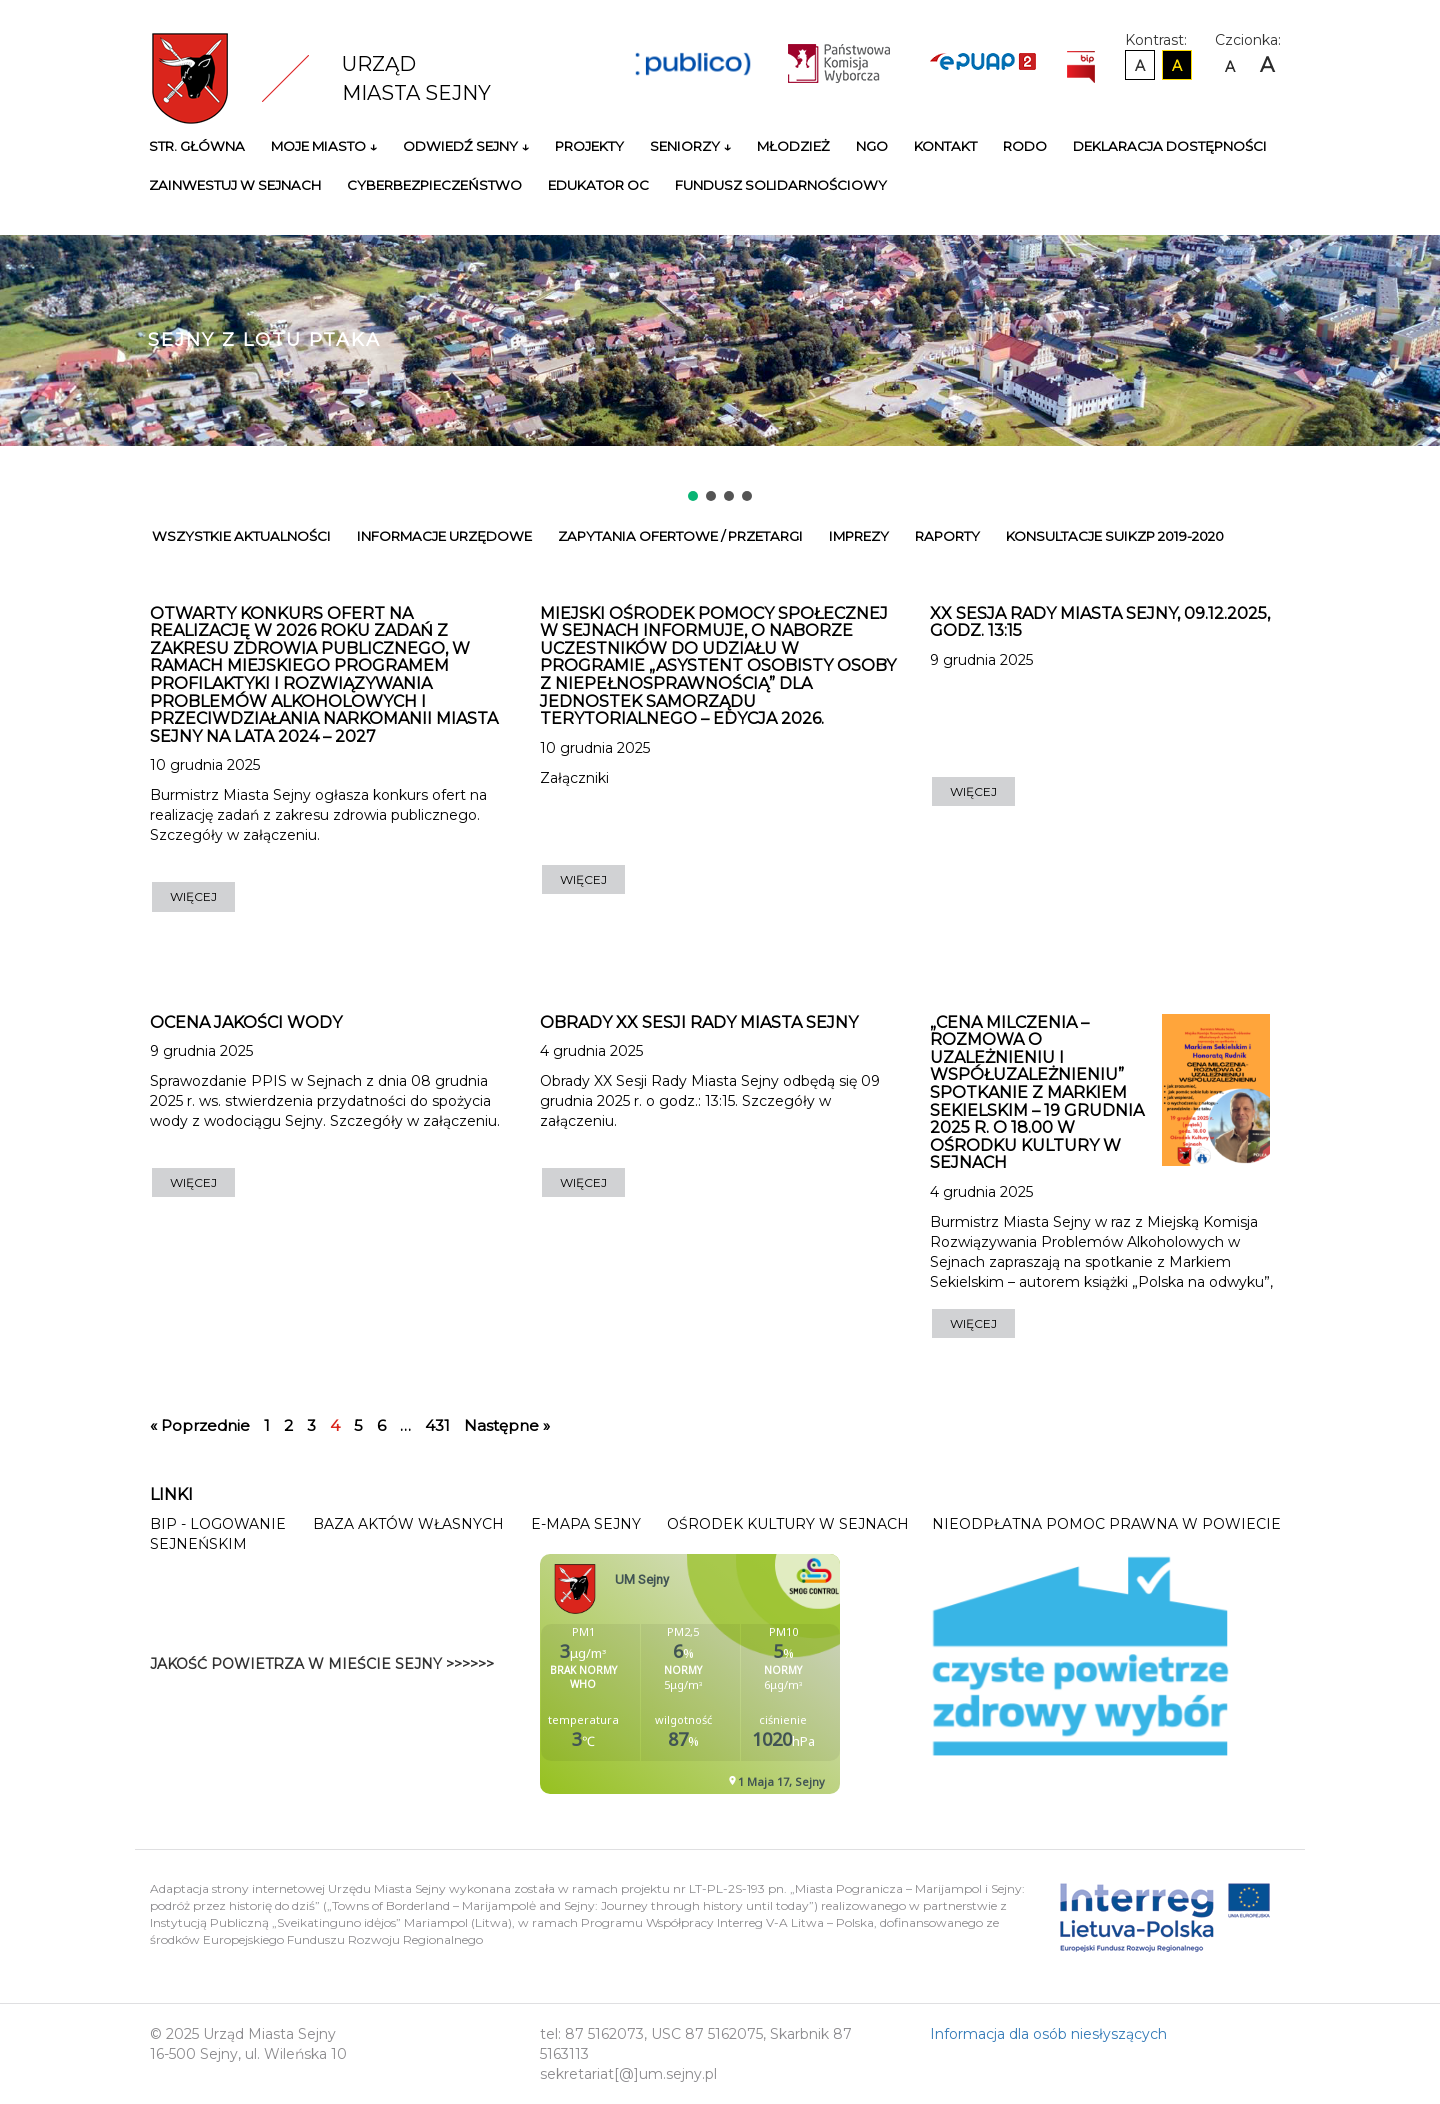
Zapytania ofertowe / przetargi (680, 536)
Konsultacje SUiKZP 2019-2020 (1115, 536)
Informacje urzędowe (444, 536)
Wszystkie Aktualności (241, 536)
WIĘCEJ (193, 896)
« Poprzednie (200, 1425)
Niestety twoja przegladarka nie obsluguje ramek (740, 1674)
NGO (872, 146)
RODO (1025, 146)
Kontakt (945, 146)
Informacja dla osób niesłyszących (1048, 2034)
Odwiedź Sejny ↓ (466, 146)
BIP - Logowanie (218, 1524)
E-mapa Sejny (586, 1524)
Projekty (589, 146)
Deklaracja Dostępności (1170, 146)
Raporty (947, 536)
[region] (720, 342)
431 (437, 1425)
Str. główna (197, 146)
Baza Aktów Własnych (408, 1524)
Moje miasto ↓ (324, 146)
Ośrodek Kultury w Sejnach (788, 1524)
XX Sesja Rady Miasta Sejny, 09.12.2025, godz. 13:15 (1100, 622)
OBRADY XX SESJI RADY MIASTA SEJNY (699, 1022)
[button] (693, 496)
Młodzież (793, 146)
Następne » (507, 1425)
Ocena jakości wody (246, 1022)
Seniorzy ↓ (690, 146)
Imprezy (859, 536)
